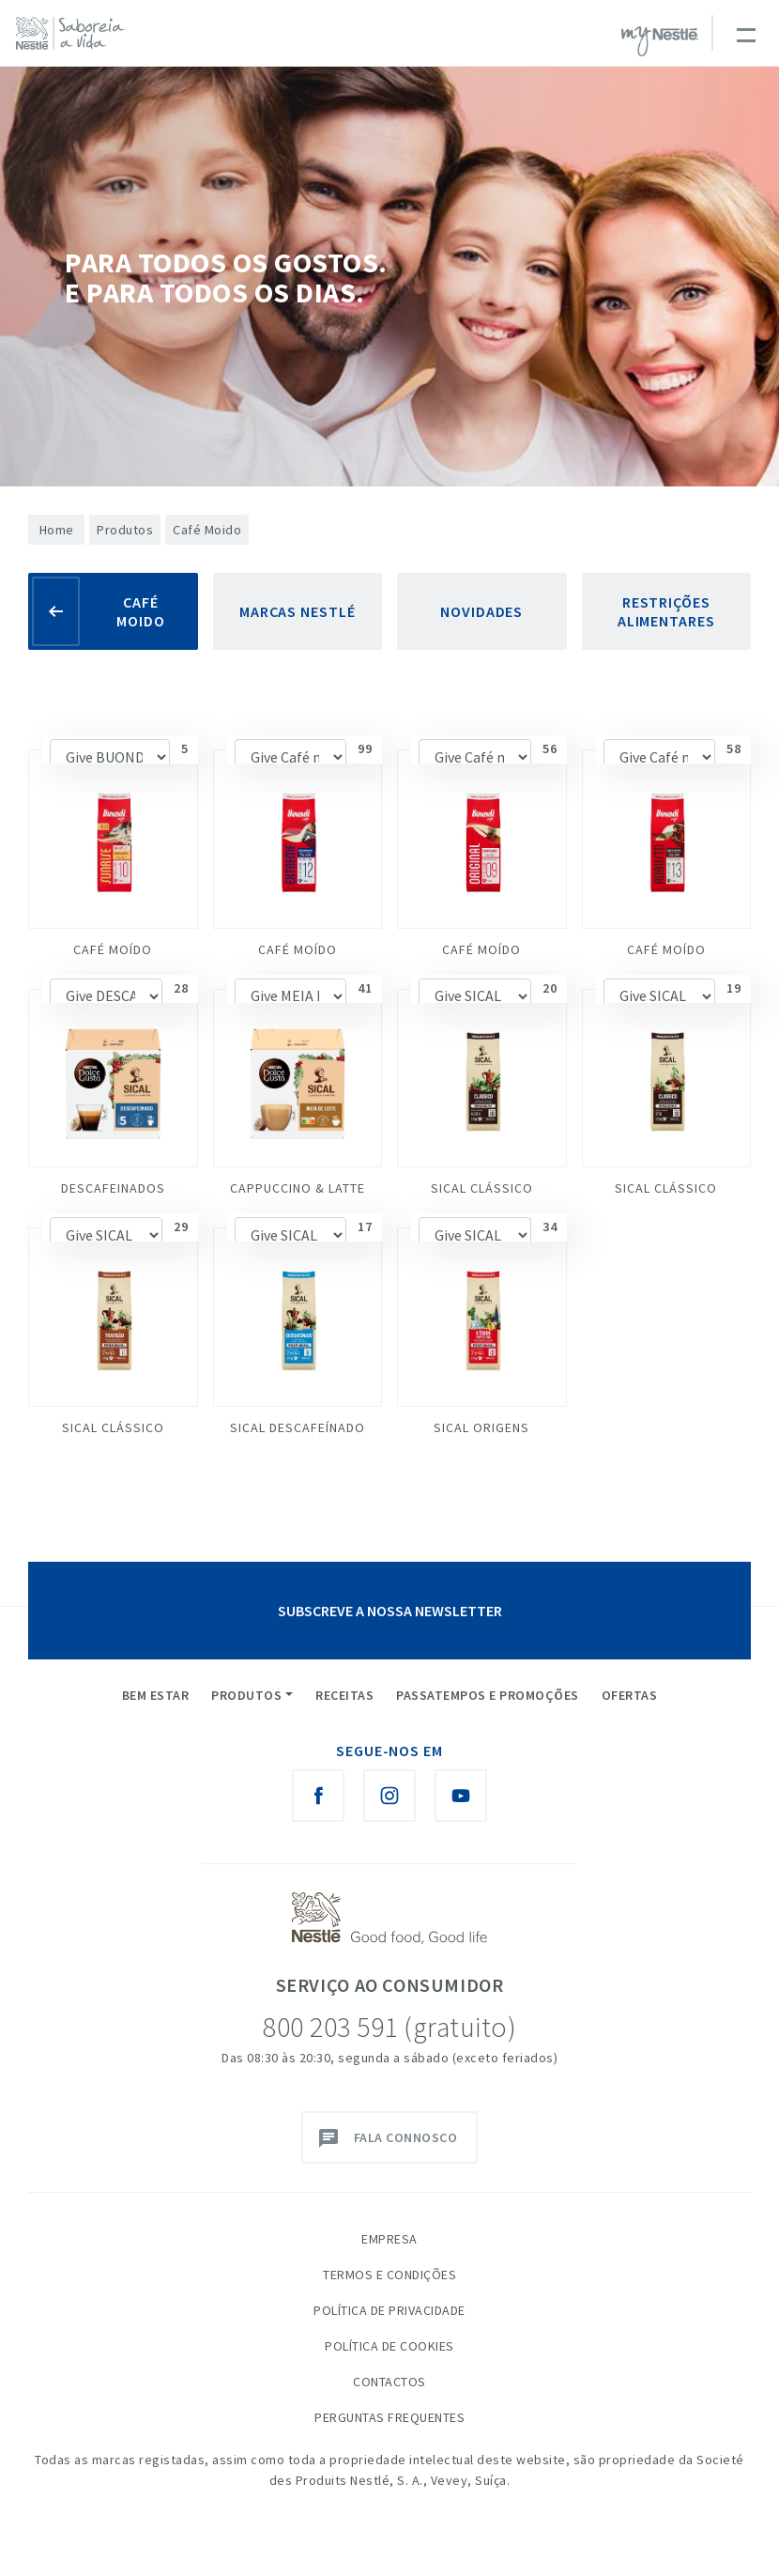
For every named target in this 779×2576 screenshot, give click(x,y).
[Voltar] (56, 611)
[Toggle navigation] (745, 33)
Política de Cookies (389, 2345)
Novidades (481, 611)
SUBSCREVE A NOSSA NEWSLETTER (390, 1610)
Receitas (344, 1695)
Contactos (389, 2381)
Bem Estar (156, 1695)
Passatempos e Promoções (487, 1695)
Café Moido (140, 611)
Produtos (125, 529)
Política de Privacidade (389, 2310)
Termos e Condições (389, 2274)
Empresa (389, 2238)
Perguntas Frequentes (389, 2417)
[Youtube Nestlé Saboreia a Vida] (461, 1795)
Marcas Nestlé (297, 611)
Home (56, 529)
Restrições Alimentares (666, 611)
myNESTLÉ (659, 41)
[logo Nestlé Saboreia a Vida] (74, 33)
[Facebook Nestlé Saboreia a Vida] (318, 1795)
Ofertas (630, 1695)
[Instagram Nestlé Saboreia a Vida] (389, 1795)
